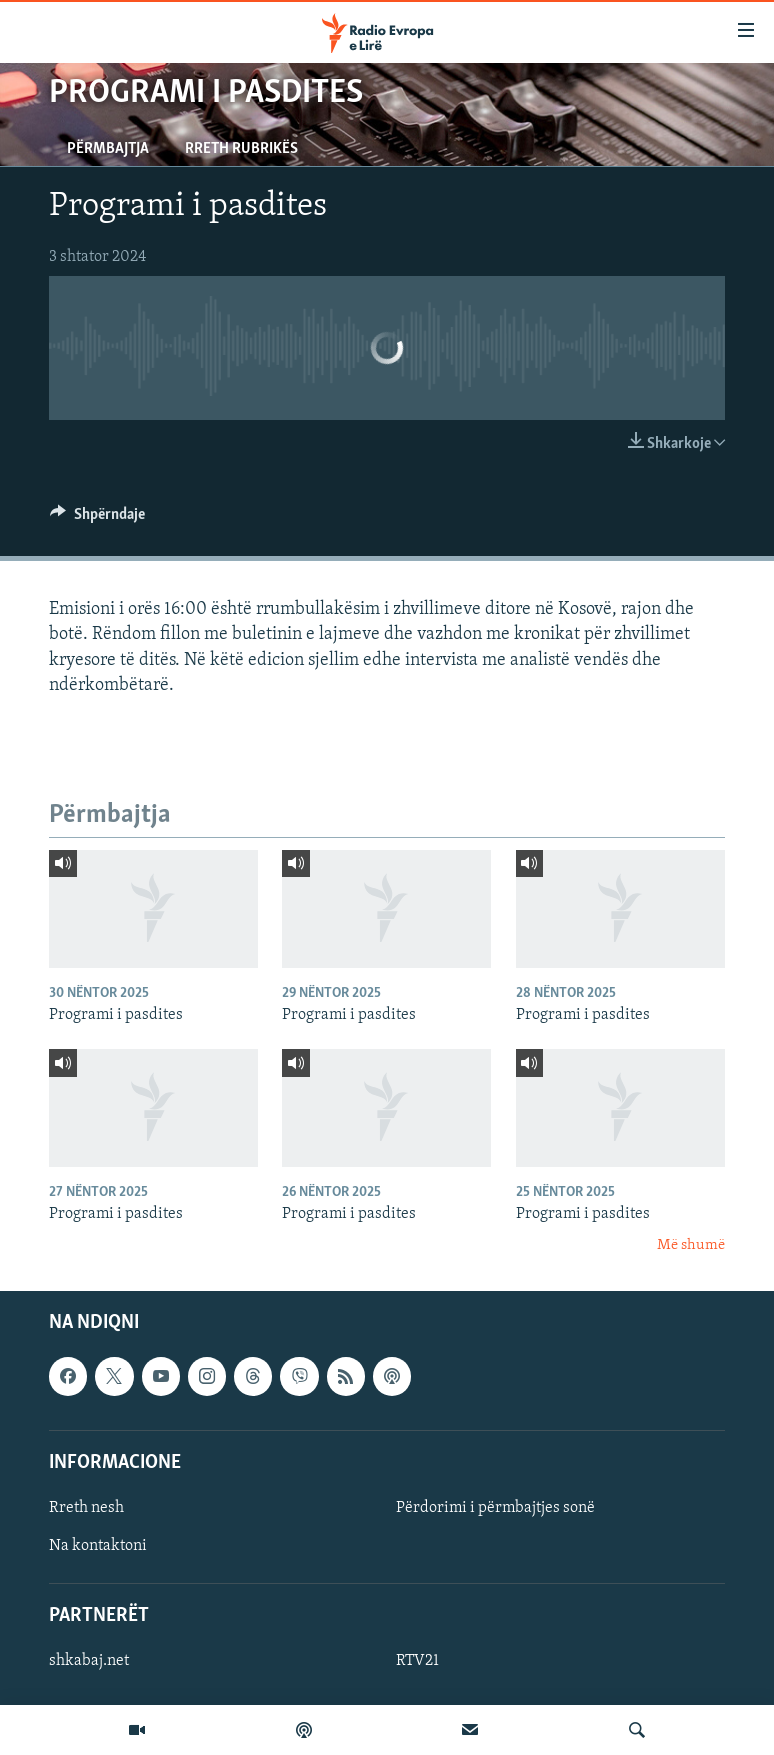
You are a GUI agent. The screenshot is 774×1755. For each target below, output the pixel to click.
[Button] (97, 519)
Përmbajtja (108, 149)
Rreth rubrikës (241, 149)
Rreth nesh (86, 1508)
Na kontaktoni (98, 1546)
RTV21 (417, 1661)
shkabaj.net (89, 1661)
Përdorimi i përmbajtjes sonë (495, 1508)
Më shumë (691, 1245)
